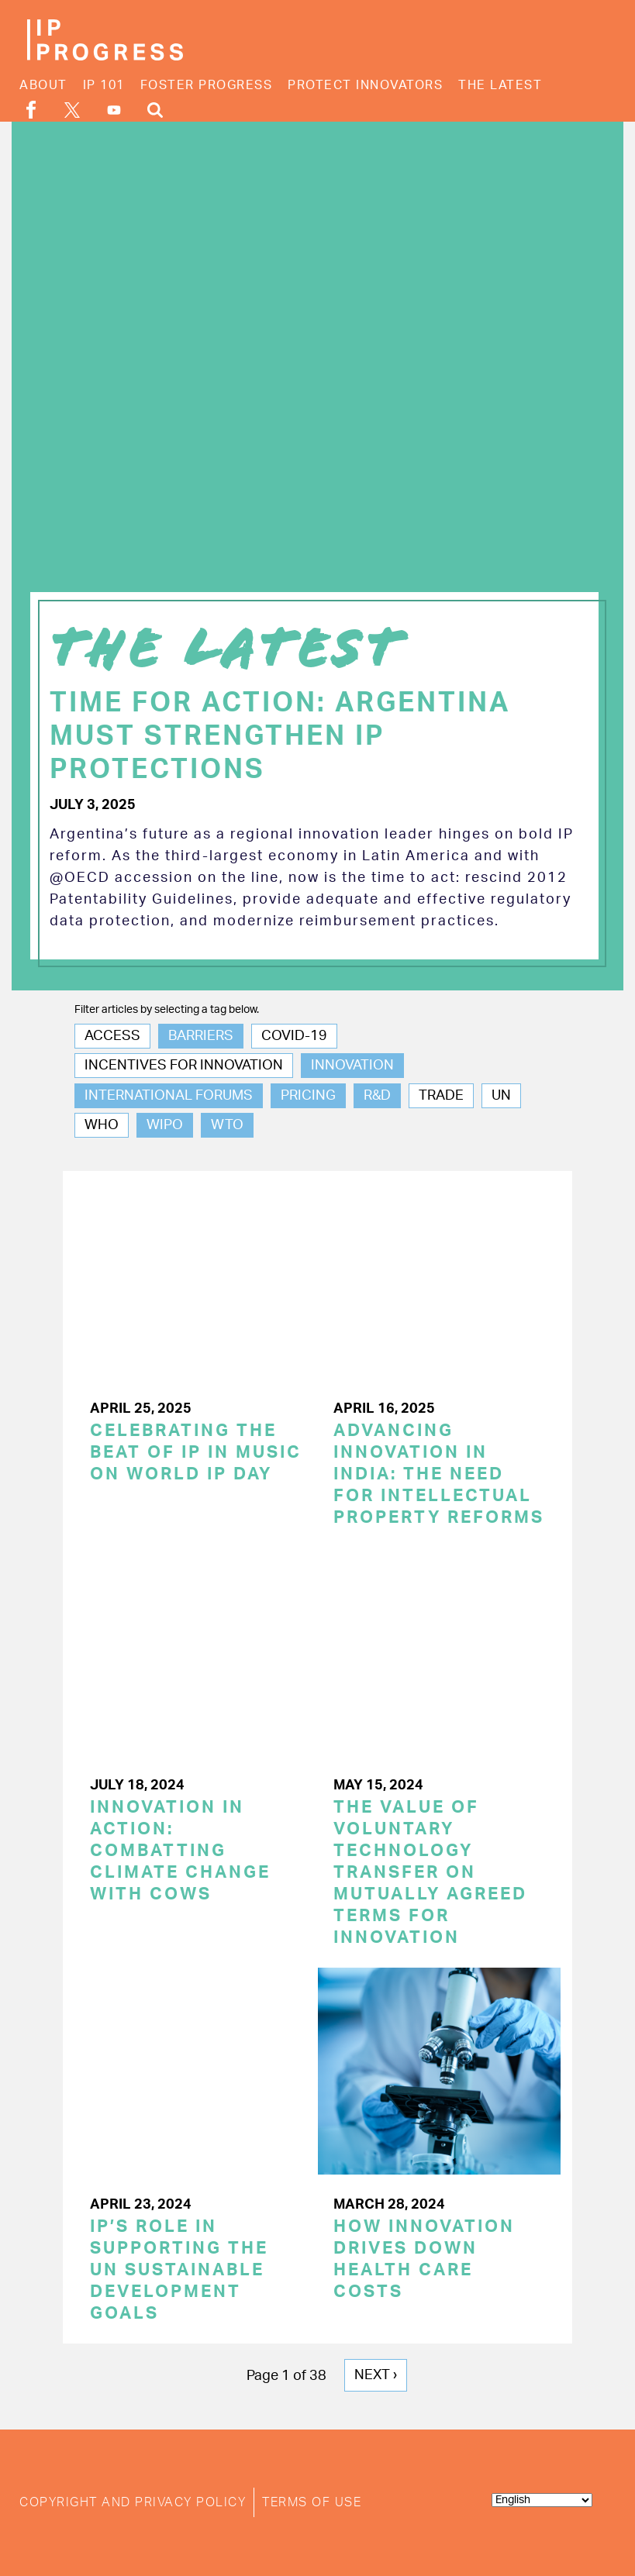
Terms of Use (311, 2502)
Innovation (352, 1066)
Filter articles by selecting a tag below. (166, 1009)
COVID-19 (294, 1036)
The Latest (500, 85)
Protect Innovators (365, 85)
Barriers (200, 1036)
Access (112, 1036)
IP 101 (104, 85)
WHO (102, 1125)
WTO (227, 1125)
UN (501, 1096)
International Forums (169, 1096)
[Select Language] (542, 2500)
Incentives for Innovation (184, 1066)
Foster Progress (206, 85)
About (43, 85)
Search (155, 110)
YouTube (114, 110)
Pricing (308, 1096)
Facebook (31, 110)
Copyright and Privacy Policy (132, 2502)
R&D (377, 1096)
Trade (441, 1096)
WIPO (165, 1125)
